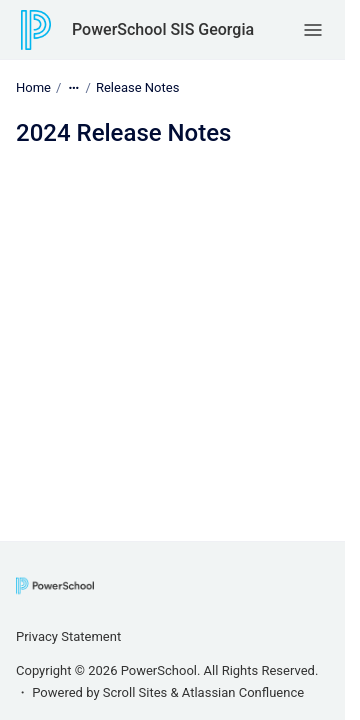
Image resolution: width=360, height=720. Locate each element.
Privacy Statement (68, 636)
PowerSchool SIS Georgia (163, 29)
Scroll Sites (135, 692)
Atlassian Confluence (243, 692)
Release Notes (137, 87)
